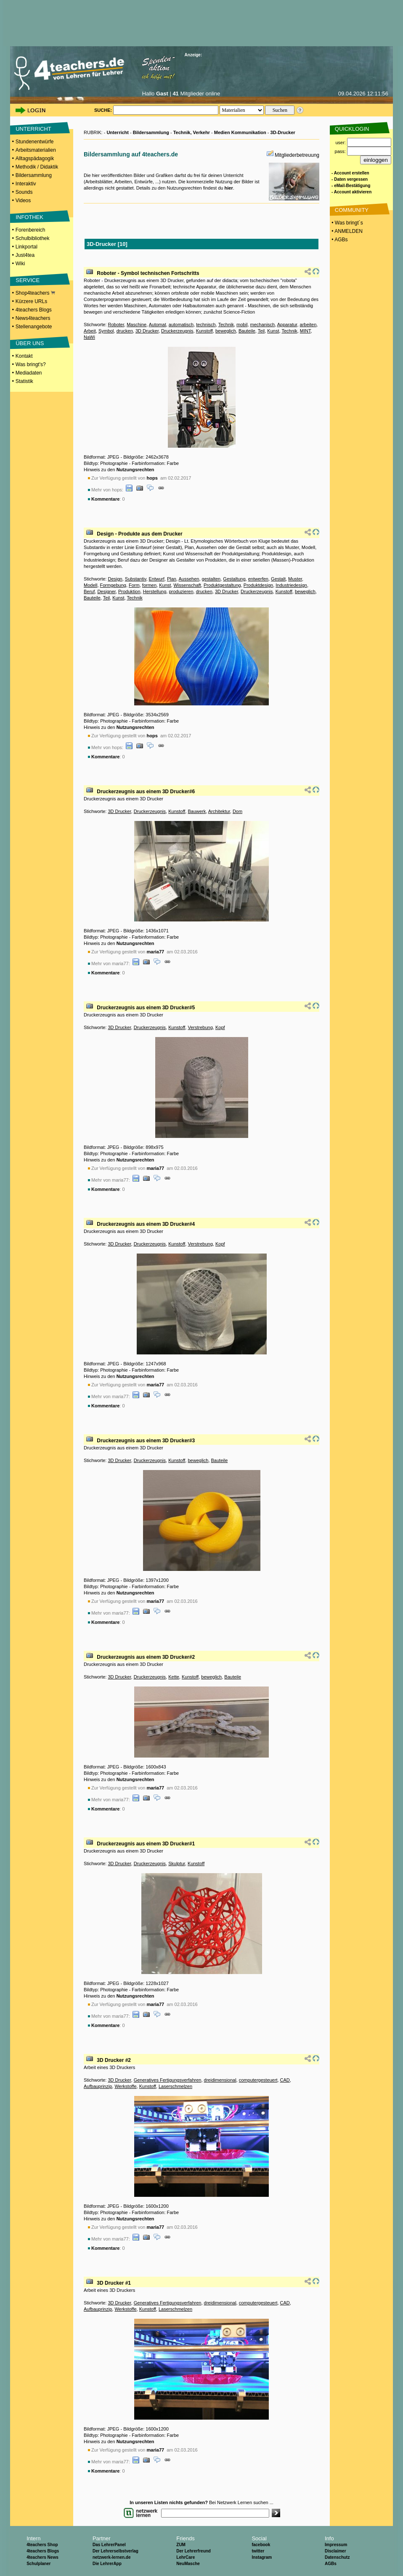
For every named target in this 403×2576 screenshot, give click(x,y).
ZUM (181, 2544)
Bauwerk (197, 811)
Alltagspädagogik (35, 158)
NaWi (89, 337)
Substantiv (135, 578)
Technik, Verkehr (191, 132)
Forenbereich (30, 230)
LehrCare (185, 2557)
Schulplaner (38, 2563)
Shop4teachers (35, 293)
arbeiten (308, 324)
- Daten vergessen (349, 179)
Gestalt (278, 578)
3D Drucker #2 (114, 2060)
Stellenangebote (34, 327)
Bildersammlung (34, 175)
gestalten (211, 578)
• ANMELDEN (346, 231)
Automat (157, 324)
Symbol (106, 330)
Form (134, 585)
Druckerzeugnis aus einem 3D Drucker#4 (146, 1224)
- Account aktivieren (351, 192)
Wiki (20, 264)
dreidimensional (220, 2079)
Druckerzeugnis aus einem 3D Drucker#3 (146, 1441)
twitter (258, 2551)
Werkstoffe (125, 2086)
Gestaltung (234, 578)
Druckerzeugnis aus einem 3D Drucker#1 (146, 1844)
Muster (295, 578)
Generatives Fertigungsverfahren (168, 2079)
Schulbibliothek (33, 238)
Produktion (129, 591)
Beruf (89, 591)
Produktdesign (258, 585)
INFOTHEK (29, 217)
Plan (171, 578)
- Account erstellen (350, 173)
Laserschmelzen (175, 2086)
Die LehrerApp (107, 2563)
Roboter (116, 324)
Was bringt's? (31, 364)
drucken (125, 330)
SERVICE (28, 280)
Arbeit (90, 330)
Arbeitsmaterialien (36, 150)
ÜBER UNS (30, 343)
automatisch (181, 324)
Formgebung (113, 585)
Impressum (336, 2544)
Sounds (24, 192)
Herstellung (155, 591)
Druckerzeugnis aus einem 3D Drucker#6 (146, 791)
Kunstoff (204, 330)
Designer (106, 591)
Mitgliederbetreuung (297, 155)
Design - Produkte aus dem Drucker (139, 534)
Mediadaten (29, 373)
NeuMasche (188, 2563)
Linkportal (26, 247)
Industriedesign (291, 585)
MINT (305, 330)
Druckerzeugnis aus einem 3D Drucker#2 (146, 1657)
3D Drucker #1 (114, 2283)
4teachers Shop (42, 2544)
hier (228, 187)
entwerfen (258, 578)
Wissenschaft (187, 585)
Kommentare (105, 498)
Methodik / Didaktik (37, 167)
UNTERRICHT (33, 129)
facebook (261, 2544)
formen (149, 585)
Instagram (262, 2557)
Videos (23, 200)
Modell (90, 585)
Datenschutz (337, 2557)
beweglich (225, 330)
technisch (205, 324)
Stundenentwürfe (35, 142)
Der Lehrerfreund (193, 2551)
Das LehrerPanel (109, 2544)
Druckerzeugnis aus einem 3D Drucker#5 (146, 1008)
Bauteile (247, 330)
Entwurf (156, 578)
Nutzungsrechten (135, 469)
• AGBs (339, 240)
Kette (173, 1676)
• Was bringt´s (346, 223)
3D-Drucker (282, 132)
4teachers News (42, 2557)
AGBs (331, 2563)
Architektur (219, 811)
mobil (241, 324)
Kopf (220, 1027)
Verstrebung (200, 1027)
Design (115, 578)
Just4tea (25, 255)
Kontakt (24, 356)
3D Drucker (147, 330)
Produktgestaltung (222, 585)
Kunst (273, 330)
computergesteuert (258, 2079)
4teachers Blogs (34, 310)
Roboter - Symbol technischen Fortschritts (148, 273)
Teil (261, 330)
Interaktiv (26, 184)
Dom (237, 811)
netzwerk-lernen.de (112, 2557)
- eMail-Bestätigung (350, 185)
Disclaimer (335, 2551)
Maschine (136, 324)
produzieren (181, 591)
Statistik (24, 381)
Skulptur (176, 1863)
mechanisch (262, 324)
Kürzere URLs (31, 301)
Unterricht (117, 132)
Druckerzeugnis (177, 330)
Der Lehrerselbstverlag (115, 2551)
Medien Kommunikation (240, 132)
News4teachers (33, 318)
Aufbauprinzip (98, 2086)
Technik (226, 324)
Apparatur (287, 324)
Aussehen (189, 578)
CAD (285, 2079)
